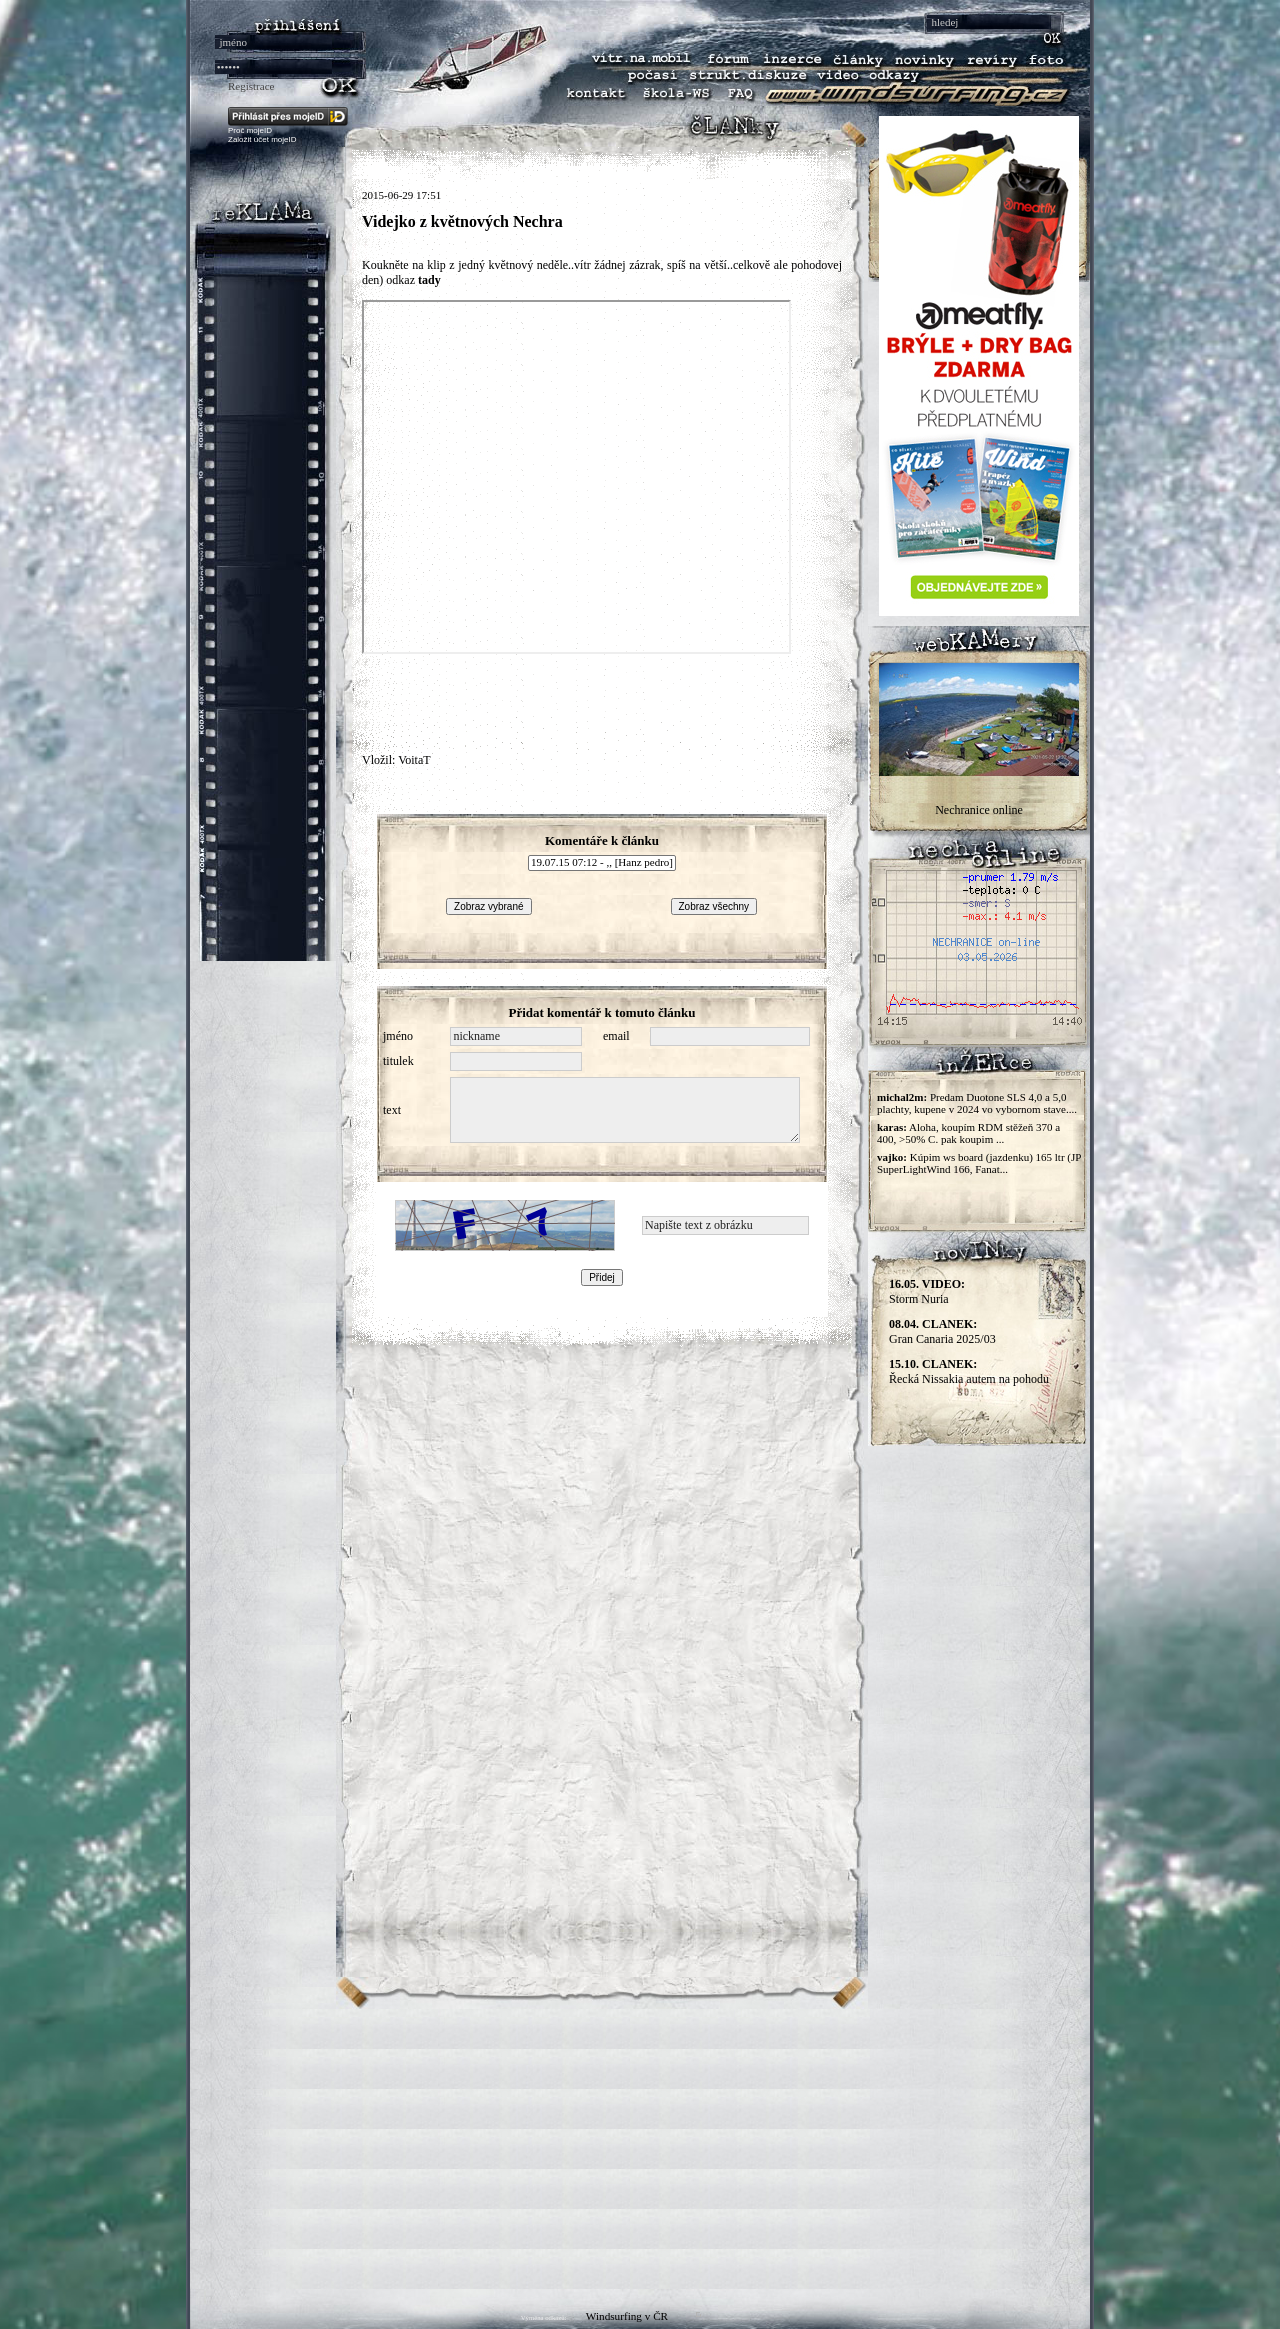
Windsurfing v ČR (627, 2316)
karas (890, 1127)
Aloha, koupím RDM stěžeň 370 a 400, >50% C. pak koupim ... (968, 1133)
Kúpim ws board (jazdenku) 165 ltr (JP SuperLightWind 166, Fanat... (979, 1163)
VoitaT (414, 760)
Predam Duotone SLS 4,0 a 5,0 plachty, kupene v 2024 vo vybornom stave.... (977, 1103)
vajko (890, 1157)
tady (429, 280)
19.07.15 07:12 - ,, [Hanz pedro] (602, 863)
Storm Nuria (927, 1291)
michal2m (900, 1097)
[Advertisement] (640, 2149)
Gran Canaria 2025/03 (942, 1331)
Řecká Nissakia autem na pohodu (969, 1371)
